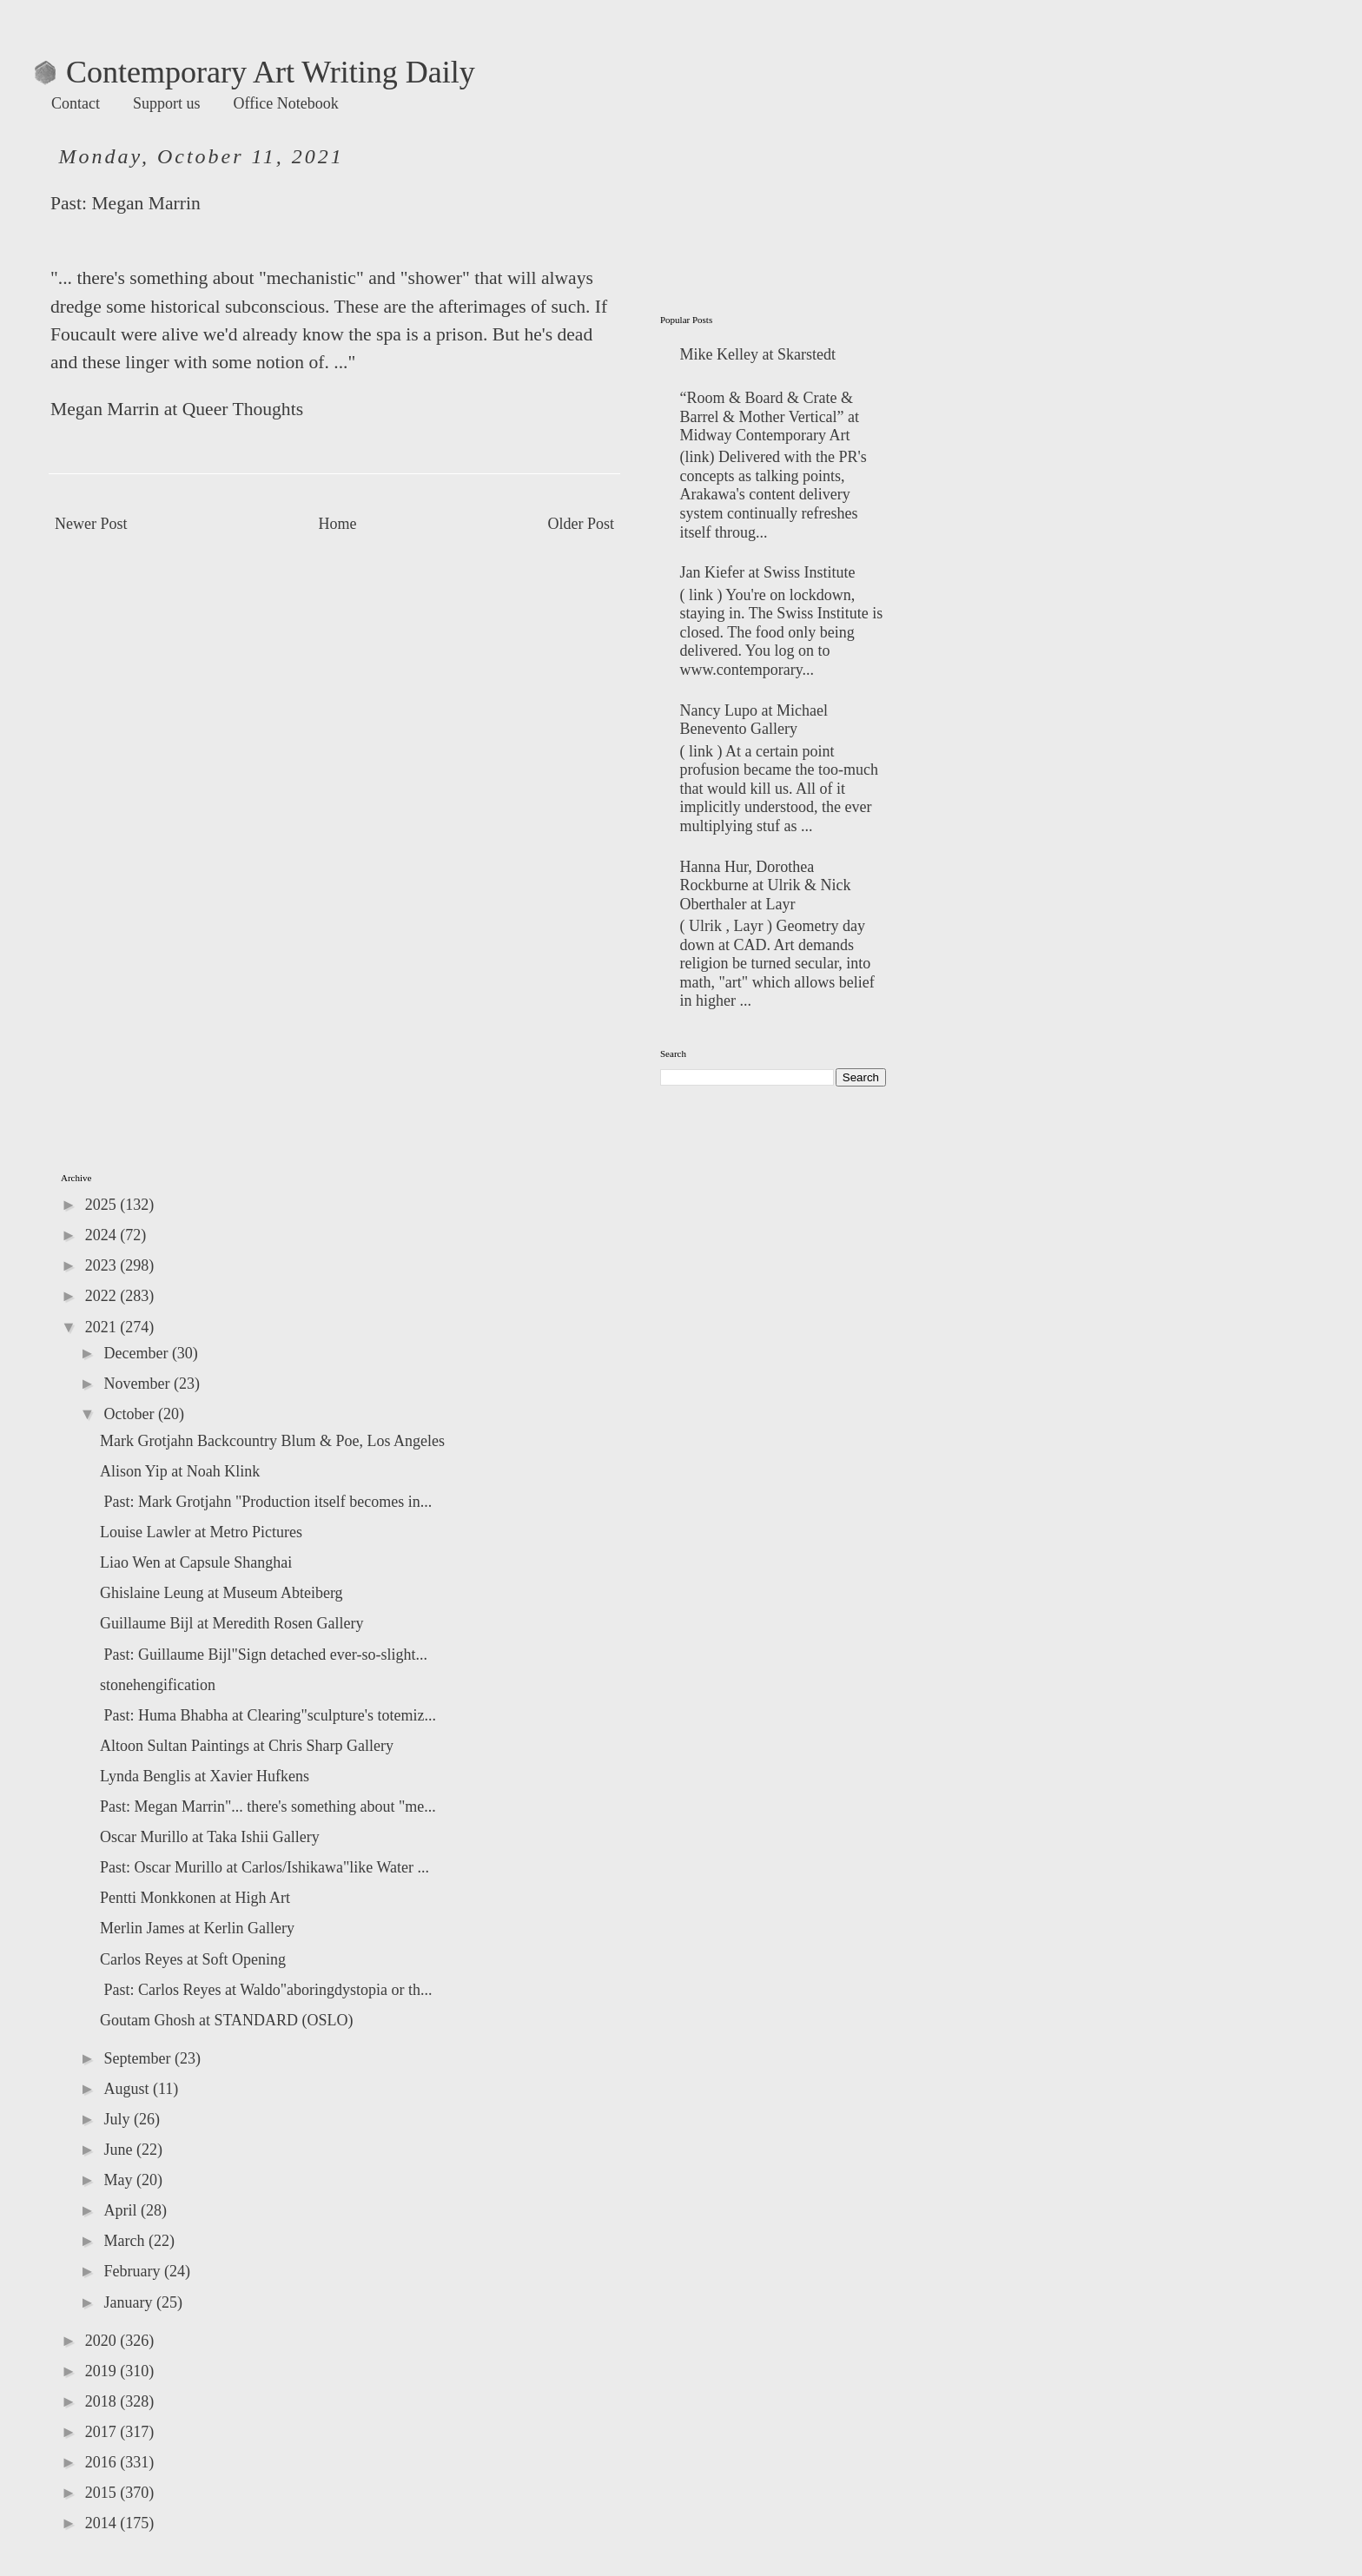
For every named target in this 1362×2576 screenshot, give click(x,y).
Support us (167, 103)
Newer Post (91, 523)
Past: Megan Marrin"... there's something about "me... (268, 1806)
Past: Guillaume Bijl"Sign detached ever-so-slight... (263, 1654)
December (137, 1353)
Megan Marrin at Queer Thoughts (176, 409)
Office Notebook (286, 103)
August (128, 2088)
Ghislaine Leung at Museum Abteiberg (221, 1593)
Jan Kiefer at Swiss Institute (768, 572)
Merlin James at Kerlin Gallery (197, 1928)
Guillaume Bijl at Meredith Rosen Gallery (231, 1623)
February (133, 2271)
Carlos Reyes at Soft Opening (193, 1959)
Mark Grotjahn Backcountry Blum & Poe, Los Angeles (272, 1441)
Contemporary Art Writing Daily (255, 72)
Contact (75, 103)
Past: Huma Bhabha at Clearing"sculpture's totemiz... (268, 1715)
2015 (103, 2492)
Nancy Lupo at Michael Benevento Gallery (754, 720)
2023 (103, 1265)
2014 (103, 2523)
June (119, 2149)
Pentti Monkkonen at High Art (195, 1897)
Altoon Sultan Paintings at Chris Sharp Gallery (246, 1745)
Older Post (581, 523)
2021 (103, 1327)
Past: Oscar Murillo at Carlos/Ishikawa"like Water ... (264, 1867)
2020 (103, 2340)
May (119, 2180)
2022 (103, 1296)
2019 (103, 2371)
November (138, 1383)
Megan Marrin (145, 203)
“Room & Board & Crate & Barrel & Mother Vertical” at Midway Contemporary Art (770, 416)
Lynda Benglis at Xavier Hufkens (204, 1776)
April (122, 2210)
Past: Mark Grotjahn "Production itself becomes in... (266, 1501)
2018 (103, 2401)
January (129, 2302)
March (125, 2240)
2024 (103, 1235)
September (138, 2058)
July (118, 2119)
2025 (103, 1204)
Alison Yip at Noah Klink (180, 1471)
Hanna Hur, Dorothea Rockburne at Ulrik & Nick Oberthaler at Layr (765, 885)
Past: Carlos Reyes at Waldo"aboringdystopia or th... (266, 1989)
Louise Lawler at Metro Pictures (201, 1532)
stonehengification (157, 1685)
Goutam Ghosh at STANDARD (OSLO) (227, 2020)
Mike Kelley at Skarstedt (758, 354)
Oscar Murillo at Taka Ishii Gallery (210, 1837)
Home (338, 523)
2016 (103, 2462)
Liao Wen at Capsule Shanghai (196, 1562)
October (130, 1414)
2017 (103, 2432)
